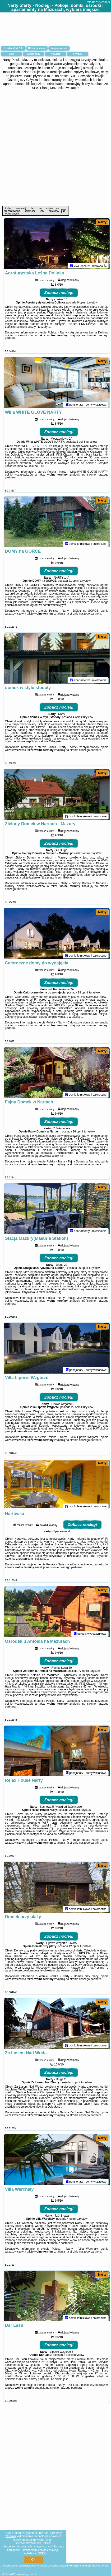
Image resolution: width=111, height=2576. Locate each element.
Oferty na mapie (37, 48)
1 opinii (75, 2150)
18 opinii (83, 1021)
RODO (42, 2553)
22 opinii (76, 1451)
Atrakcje (55, 54)
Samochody (33, 54)
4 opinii (77, 736)
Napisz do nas (100, 2565)
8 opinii (68, 2433)
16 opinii (78, 1165)
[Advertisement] (55, 148)
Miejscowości (59, 48)
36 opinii (83, 1307)
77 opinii (83, 1724)
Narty (102, 222)
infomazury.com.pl (98, 2)
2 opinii (80, 451)
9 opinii (81, 307)
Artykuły (77, 54)
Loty (11, 54)
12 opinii (74, 2009)
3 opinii (85, 877)
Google (10, 2536)
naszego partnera (90, 628)
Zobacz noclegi (59, 297)
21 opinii (74, 595)
